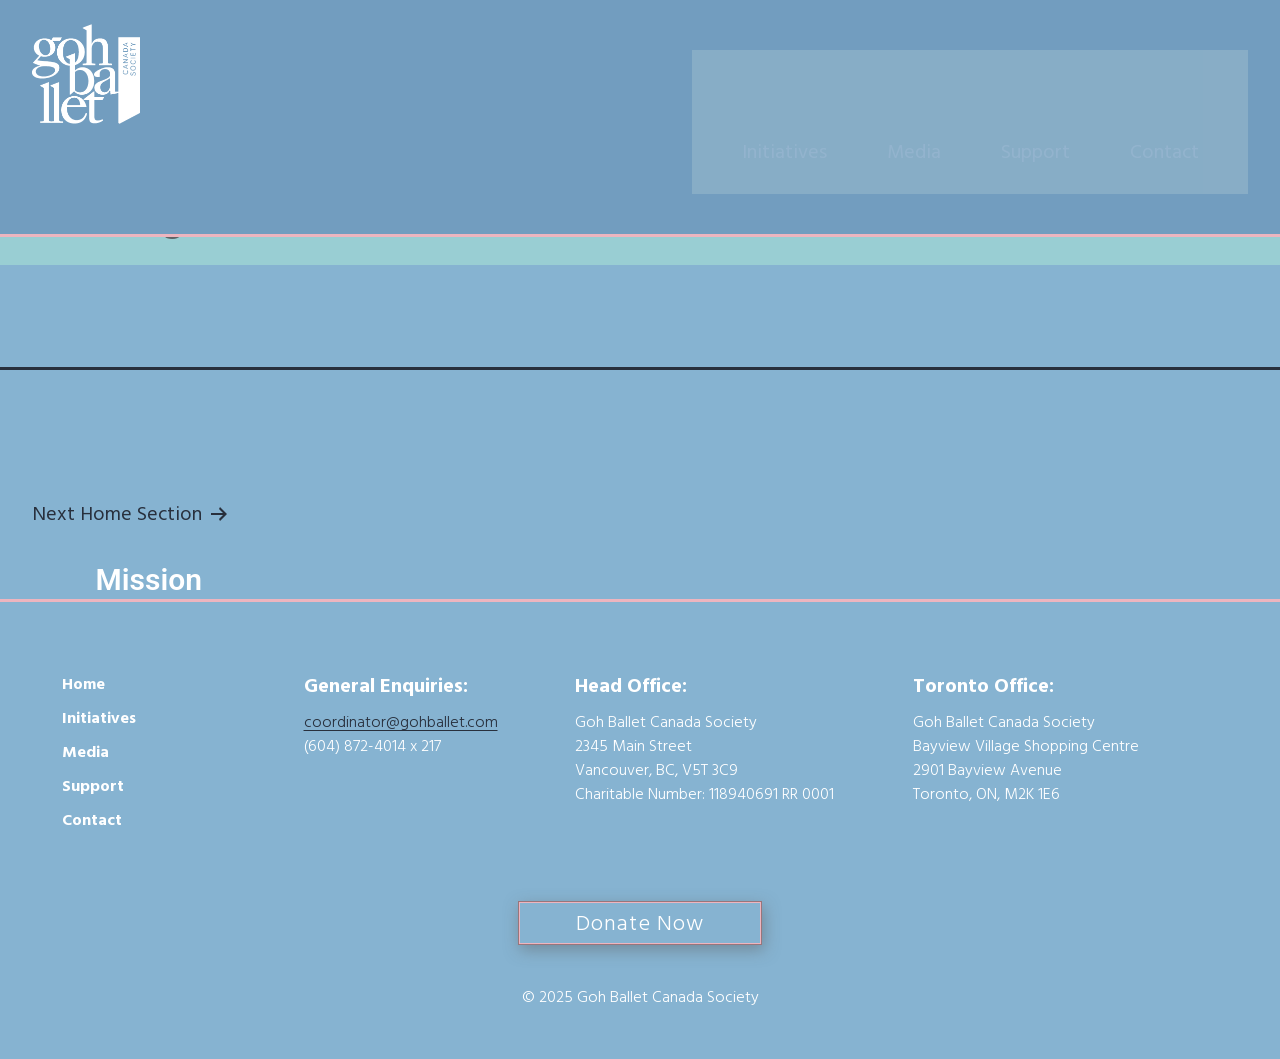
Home (83, 684)
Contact (1196, 77)
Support (1067, 77)
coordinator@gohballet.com (401, 722)
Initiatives (816, 77)
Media (946, 77)
